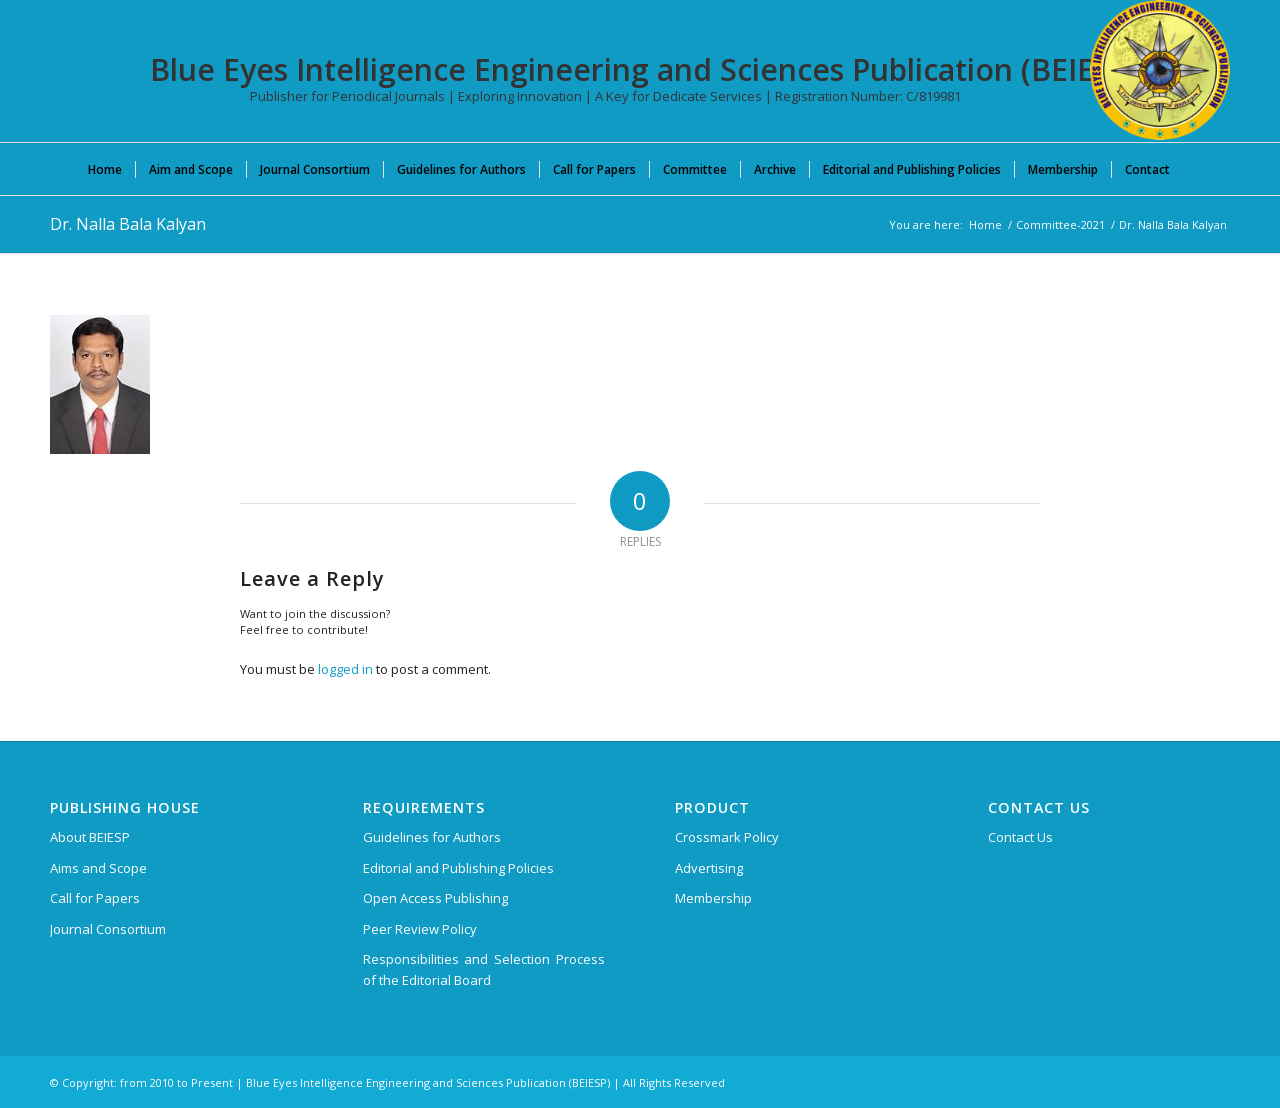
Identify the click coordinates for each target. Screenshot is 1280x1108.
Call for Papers (95, 898)
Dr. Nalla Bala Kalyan (128, 224)
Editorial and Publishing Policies (458, 868)
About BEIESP (90, 837)
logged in (345, 669)
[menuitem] (105, 169)
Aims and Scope (98, 868)
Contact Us (1020, 837)
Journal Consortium (108, 929)
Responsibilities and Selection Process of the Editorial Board (484, 969)
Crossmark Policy (727, 837)
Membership (713, 898)
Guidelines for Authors (432, 837)
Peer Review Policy (420, 929)
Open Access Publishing (435, 898)
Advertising (709, 868)
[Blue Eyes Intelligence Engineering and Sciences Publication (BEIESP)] (1160, 70)
